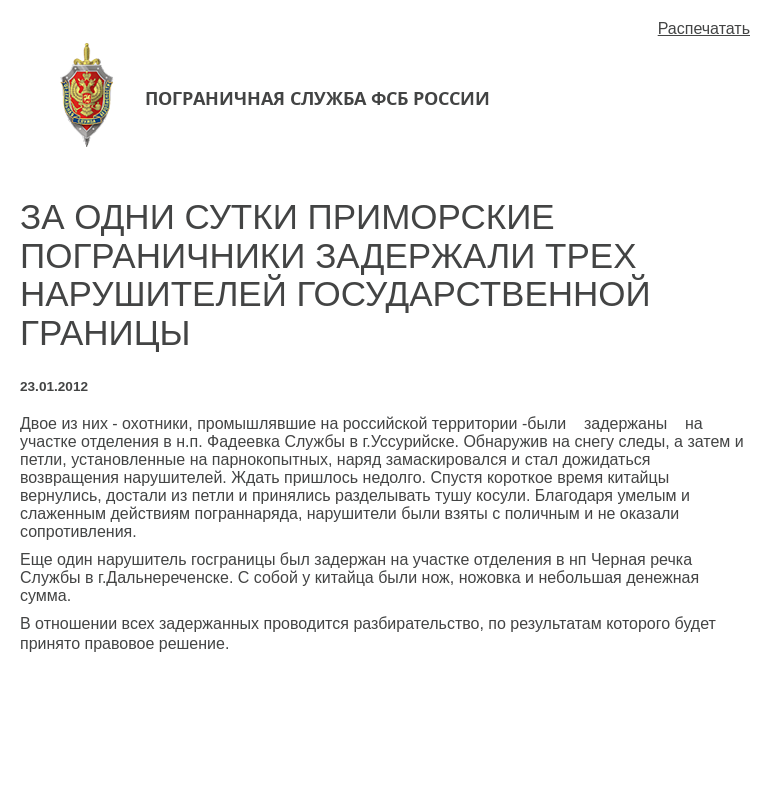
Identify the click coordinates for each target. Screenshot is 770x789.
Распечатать (704, 28)
